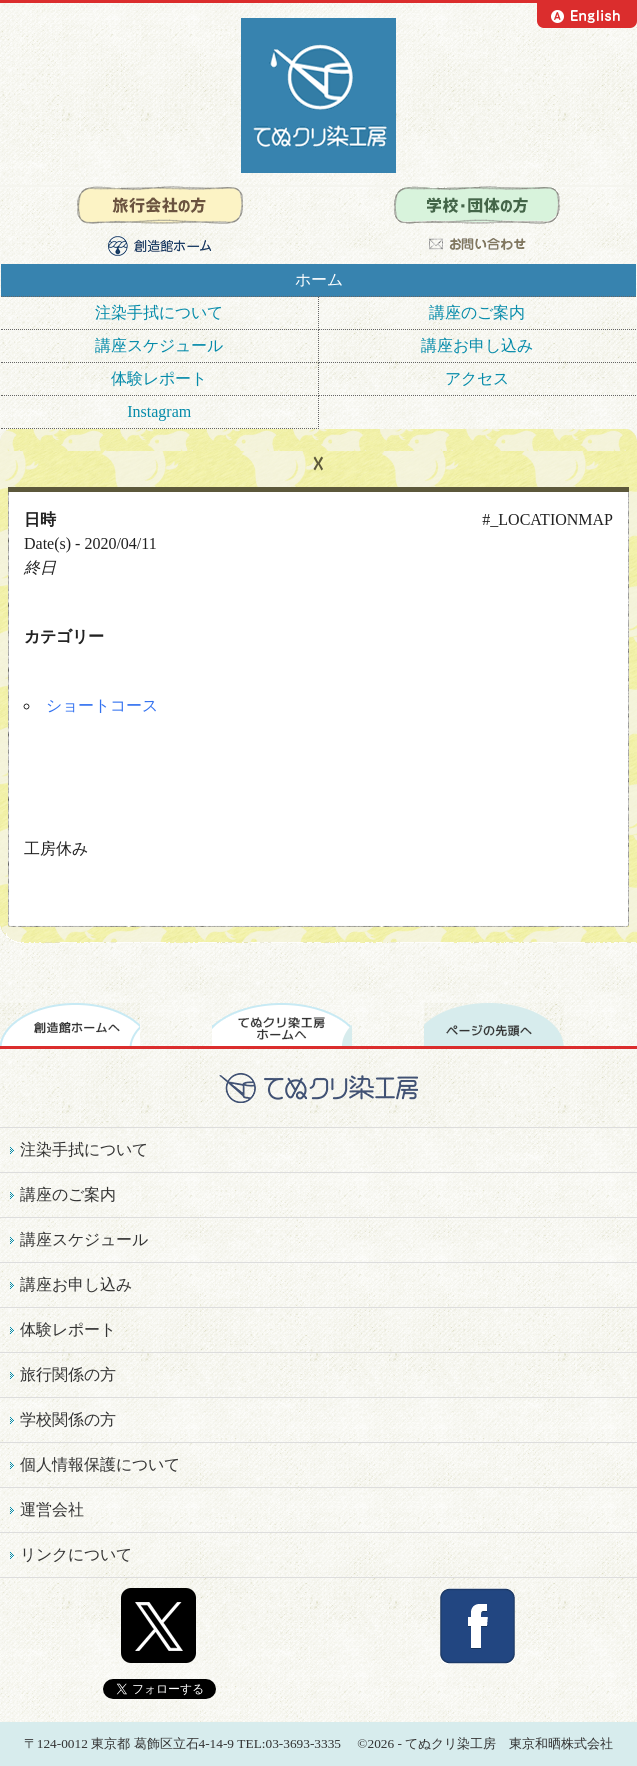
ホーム (319, 279)
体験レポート (159, 378)
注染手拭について (159, 312)
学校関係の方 (68, 1419)
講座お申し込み (477, 345)
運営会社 (52, 1509)
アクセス (477, 378)
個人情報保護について (100, 1464)
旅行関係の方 (68, 1374)
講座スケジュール (159, 345)
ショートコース (102, 705)
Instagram (159, 411)
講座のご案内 (477, 312)
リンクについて (76, 1554)
